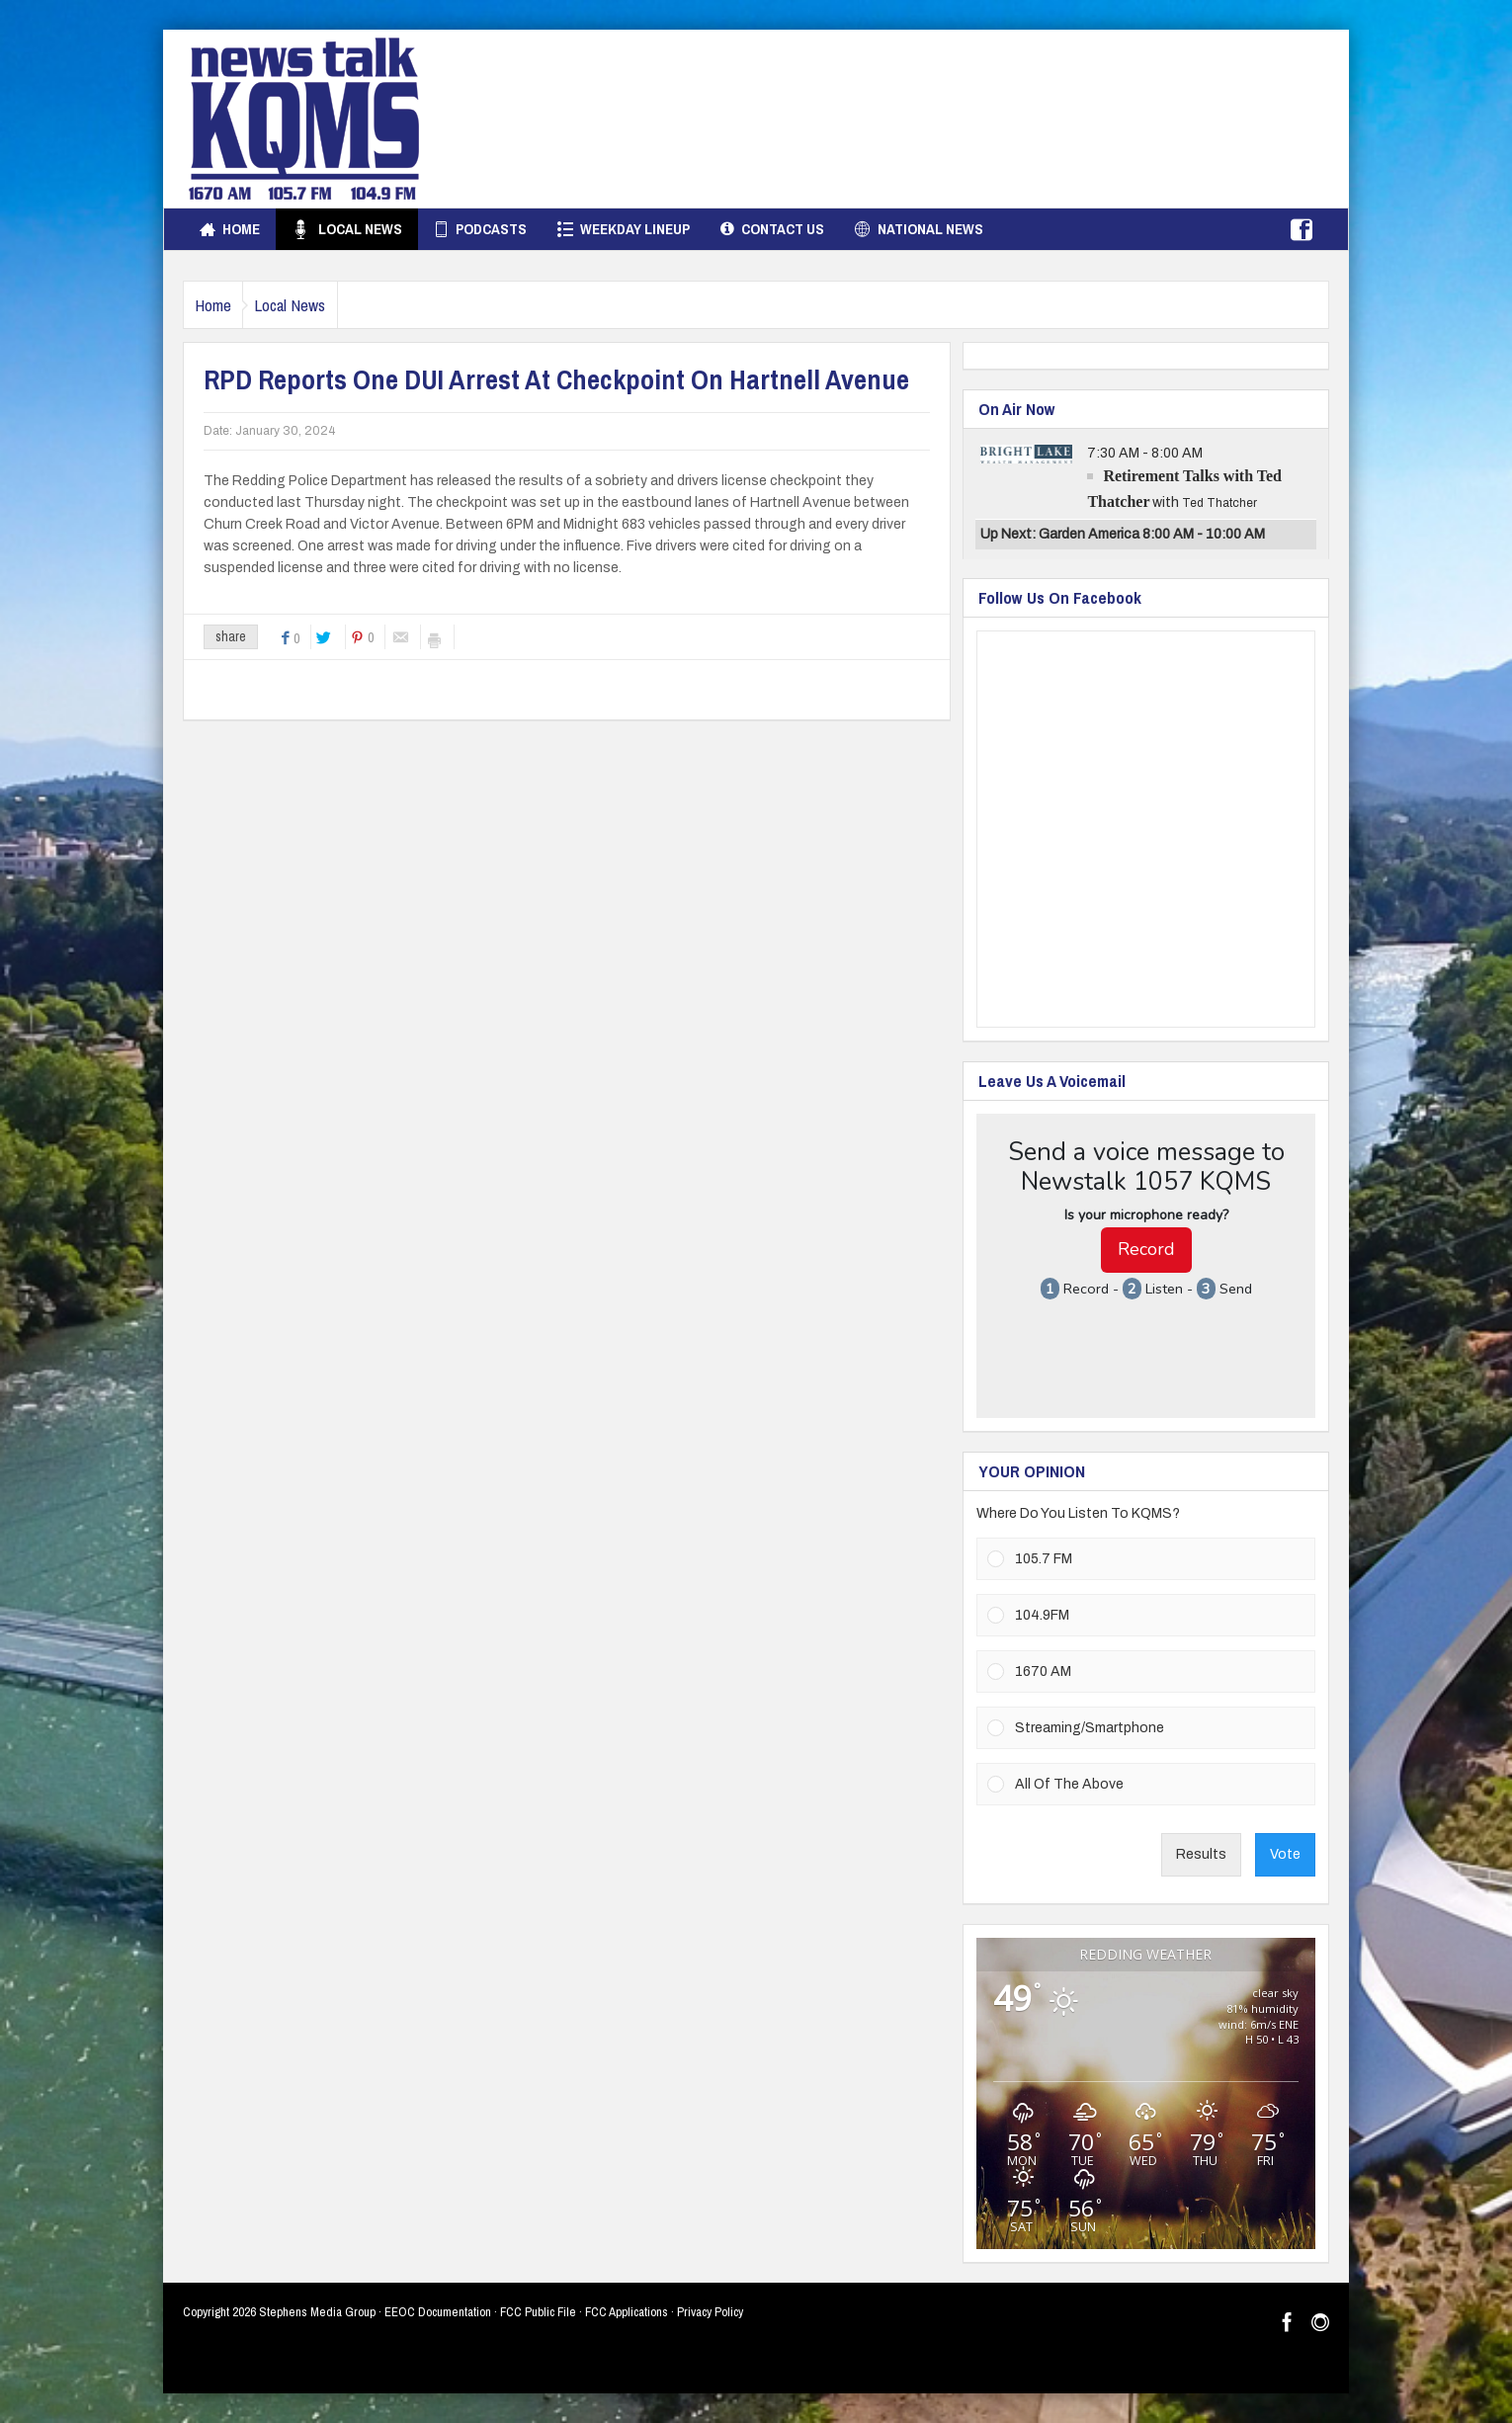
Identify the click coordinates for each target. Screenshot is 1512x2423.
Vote (1285, 1854)
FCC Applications (626, 2311)
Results (1201, 1854)
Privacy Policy (710, 2311)
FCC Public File (538, 2311)
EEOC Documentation (437, 2311)
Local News (346, 229)
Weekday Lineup (623, 229)
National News (919, 229)
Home (230, 229)
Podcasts (480, 229)
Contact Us (772, 229)
